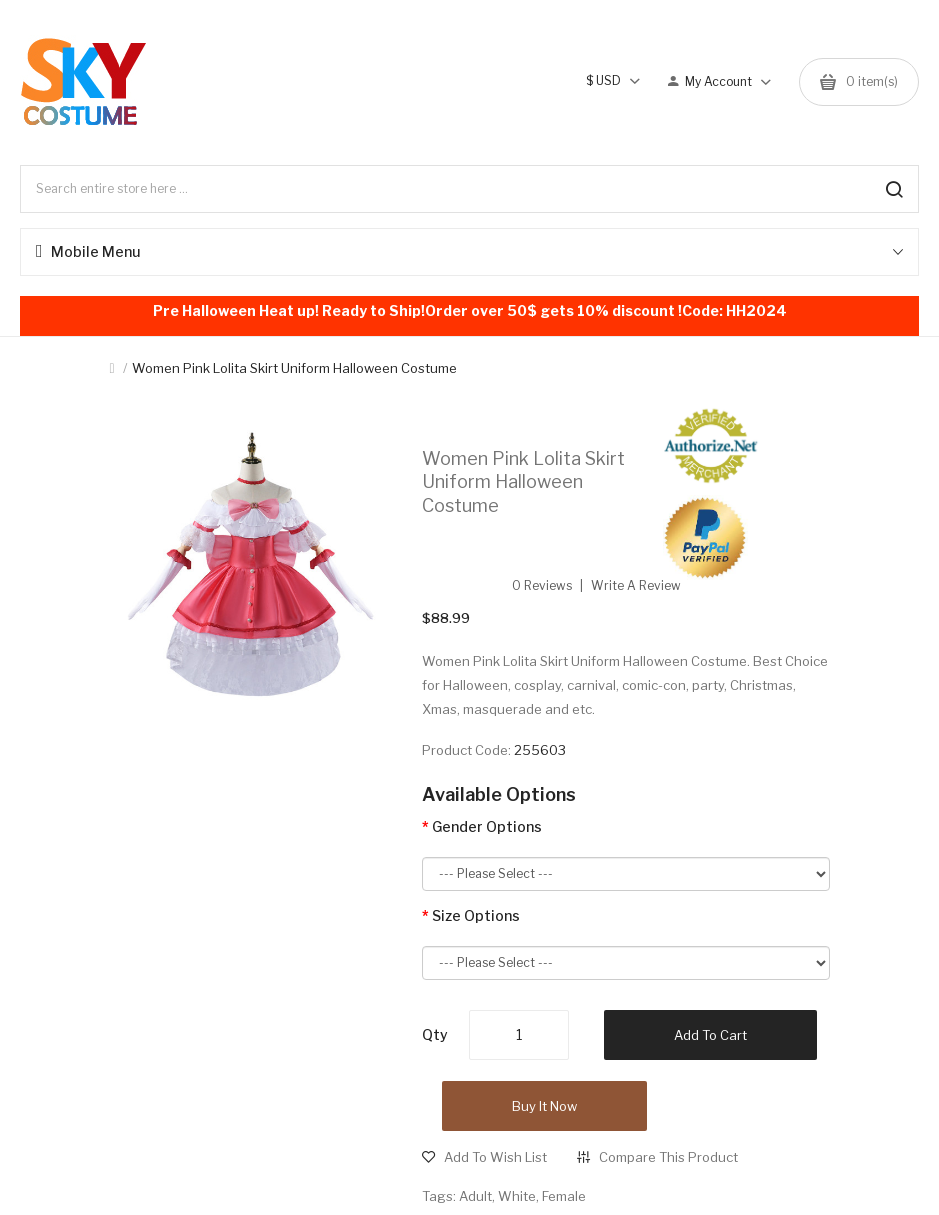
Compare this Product (668, 1157)
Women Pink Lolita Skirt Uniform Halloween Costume (294, 368)
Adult (475, 1196)
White (517, 1196)
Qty (435, 1034)
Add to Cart (710, 1035)
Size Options (476, 915)
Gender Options (487, 826)
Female (564, 1196)
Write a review (636, 586)
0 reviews (542, 586)
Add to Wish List (495, 1157)
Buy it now (544, 1106)
